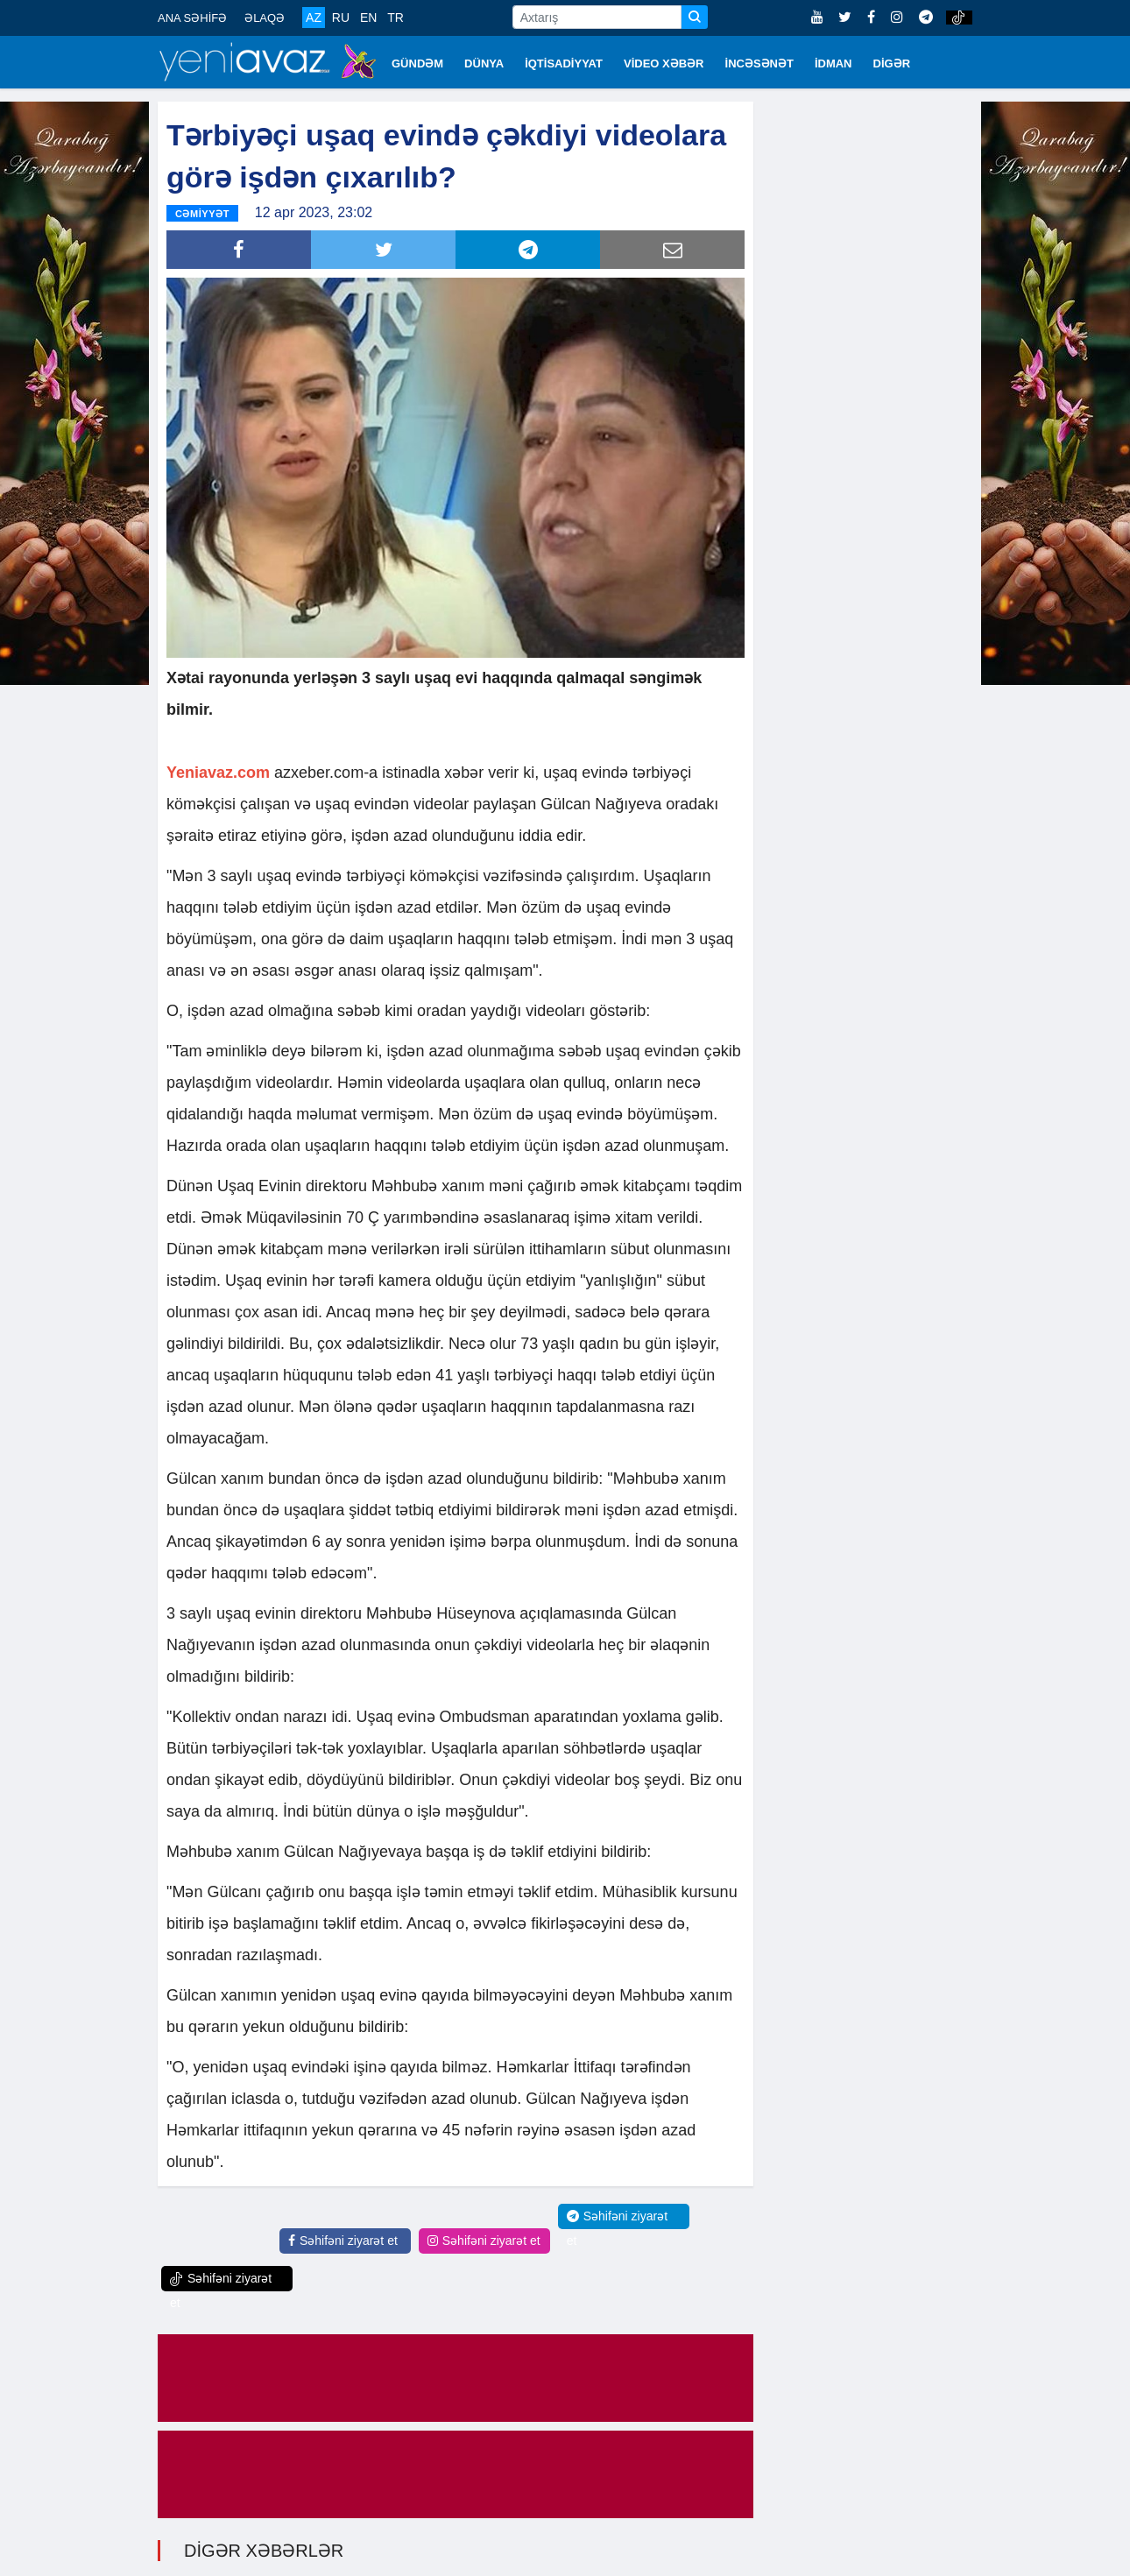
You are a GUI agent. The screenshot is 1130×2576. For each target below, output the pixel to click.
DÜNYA (484, 63)
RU (341, 18)
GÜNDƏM (417, 63)
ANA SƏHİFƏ (192, 18)
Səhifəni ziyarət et (343, 2238)
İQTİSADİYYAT (564, 63)
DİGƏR (892, 63)
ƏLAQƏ (264, 18)
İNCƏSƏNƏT (759, 63)
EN (368, 18)
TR (395, 18)
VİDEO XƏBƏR (664, 63)
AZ (313, 18)
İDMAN (833, 63)
